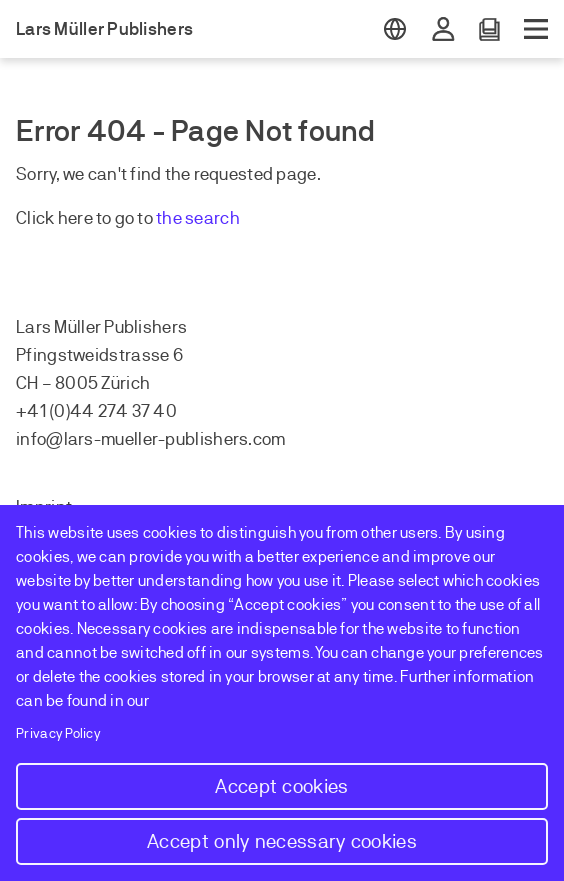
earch (217, 218)
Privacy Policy (58, 733)
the (170, 218)
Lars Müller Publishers (104, 29)
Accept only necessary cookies (282, 841)
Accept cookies (281, 786)
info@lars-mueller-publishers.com (151, 439)
